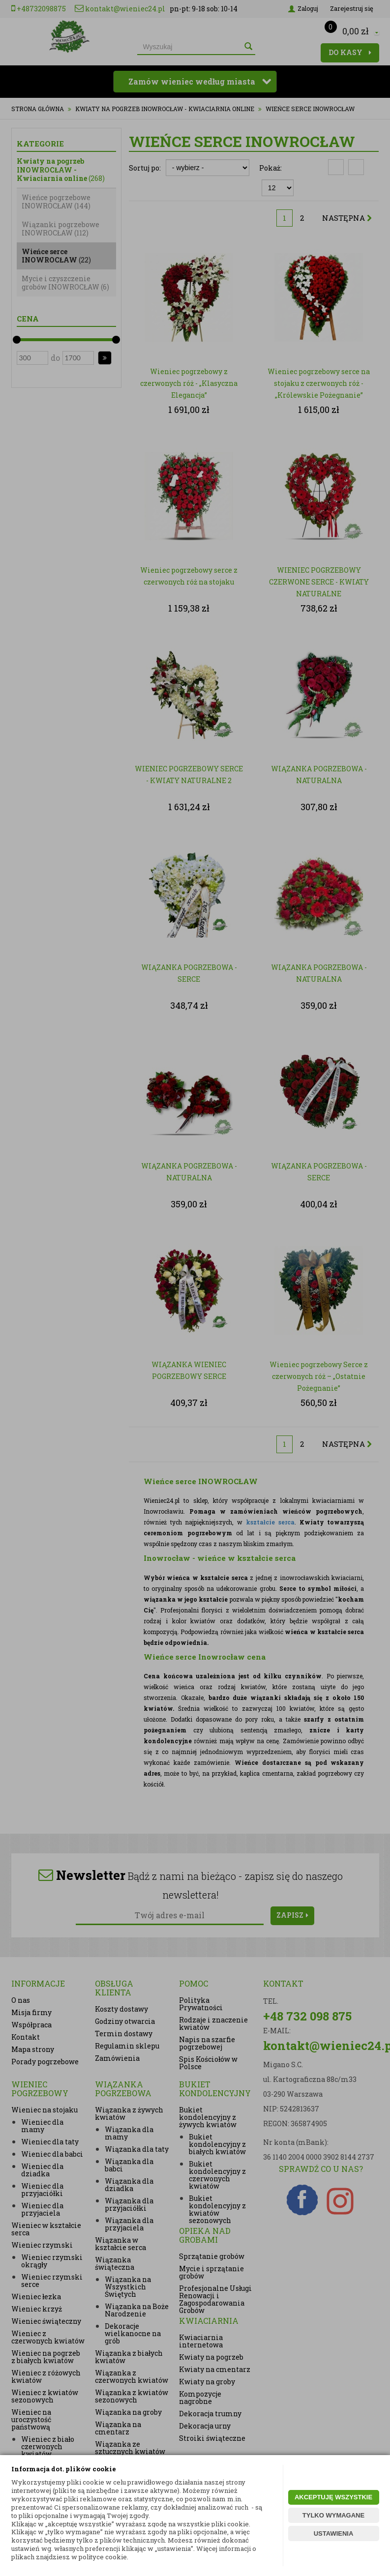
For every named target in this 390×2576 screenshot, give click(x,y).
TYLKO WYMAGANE (333, 2515)
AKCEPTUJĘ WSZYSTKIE (333, 2497)
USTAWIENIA (334, 2533)
